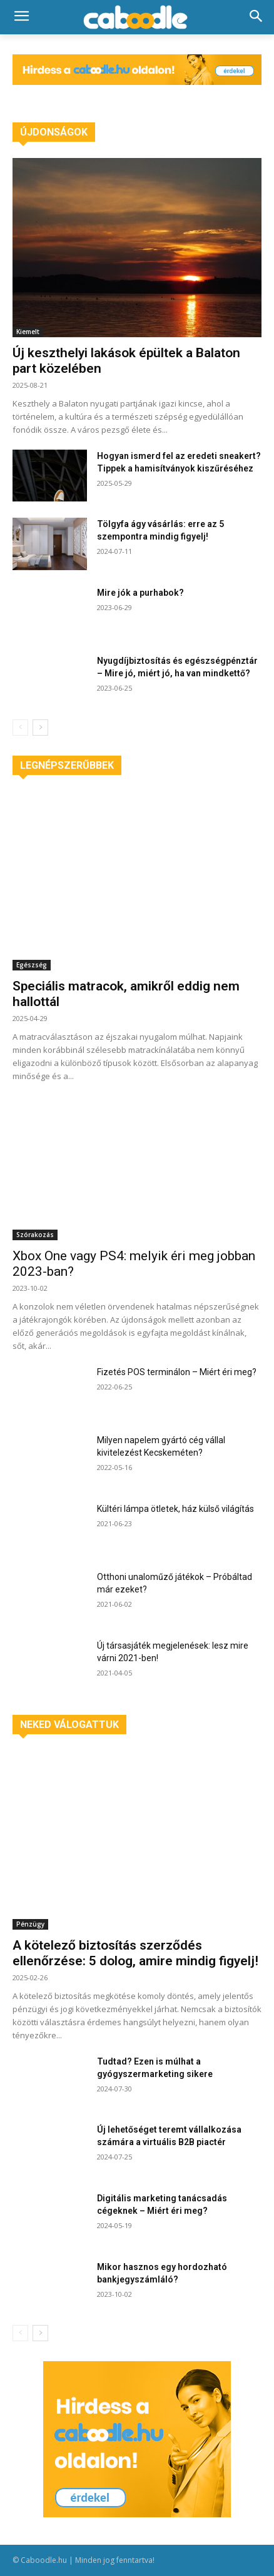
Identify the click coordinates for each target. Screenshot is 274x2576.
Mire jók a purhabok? (140, 593)
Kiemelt (27, 331)
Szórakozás (35, 1234)
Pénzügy (30, 1924)
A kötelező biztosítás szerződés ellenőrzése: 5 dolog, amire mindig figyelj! (135, 1953)
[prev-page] (20, 727)
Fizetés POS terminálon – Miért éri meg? (176, 1372)
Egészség (31, 964)
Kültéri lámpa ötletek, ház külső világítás (175, 1509)
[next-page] (40, 727)
